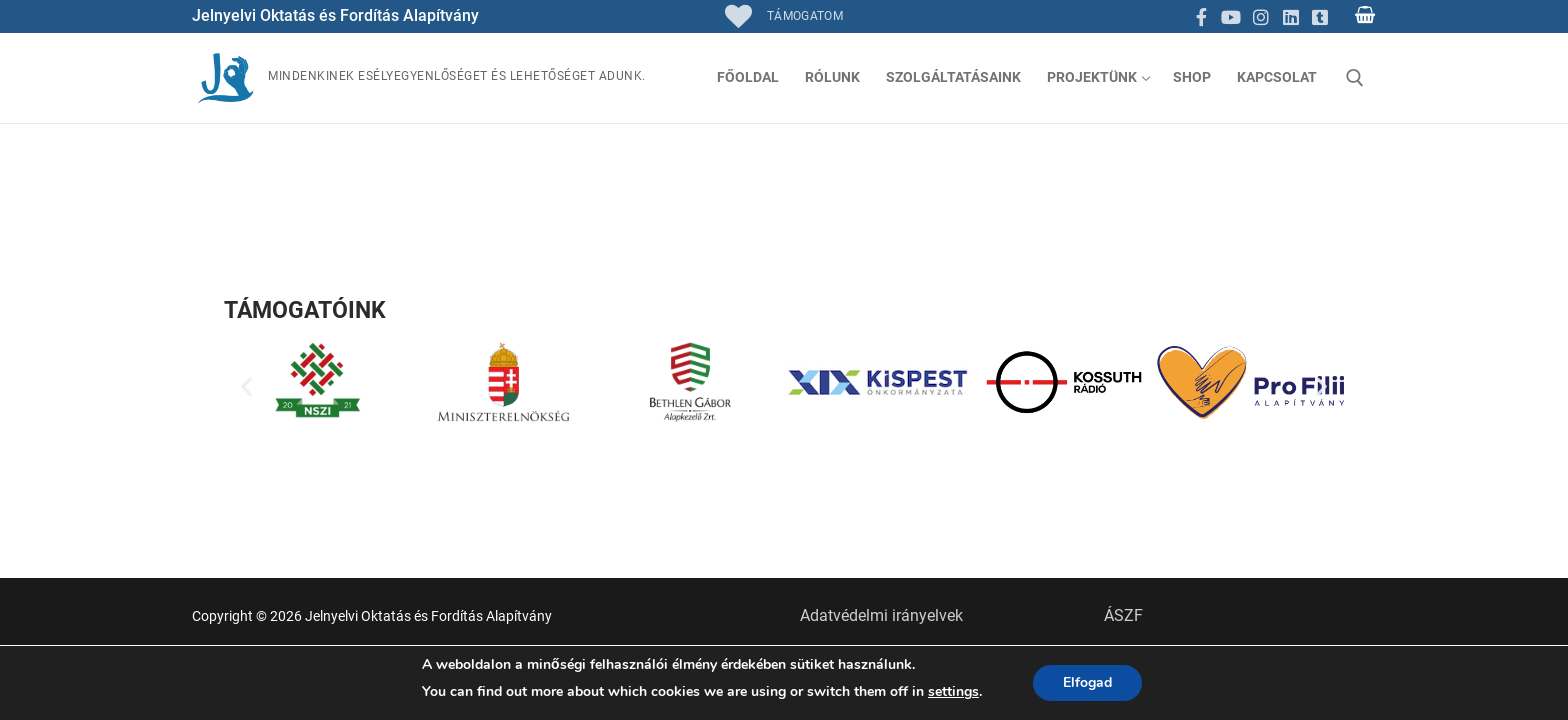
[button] (246, 386)
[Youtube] (1232, 17)
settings (953, 691)
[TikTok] (1320, 17)
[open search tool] (1355, 78)
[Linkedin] (1291, 17)
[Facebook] (1202, 17)
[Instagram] (1261, 17)
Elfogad (1087, 682)
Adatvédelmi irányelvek (881, 615)
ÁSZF (1123, 615)
